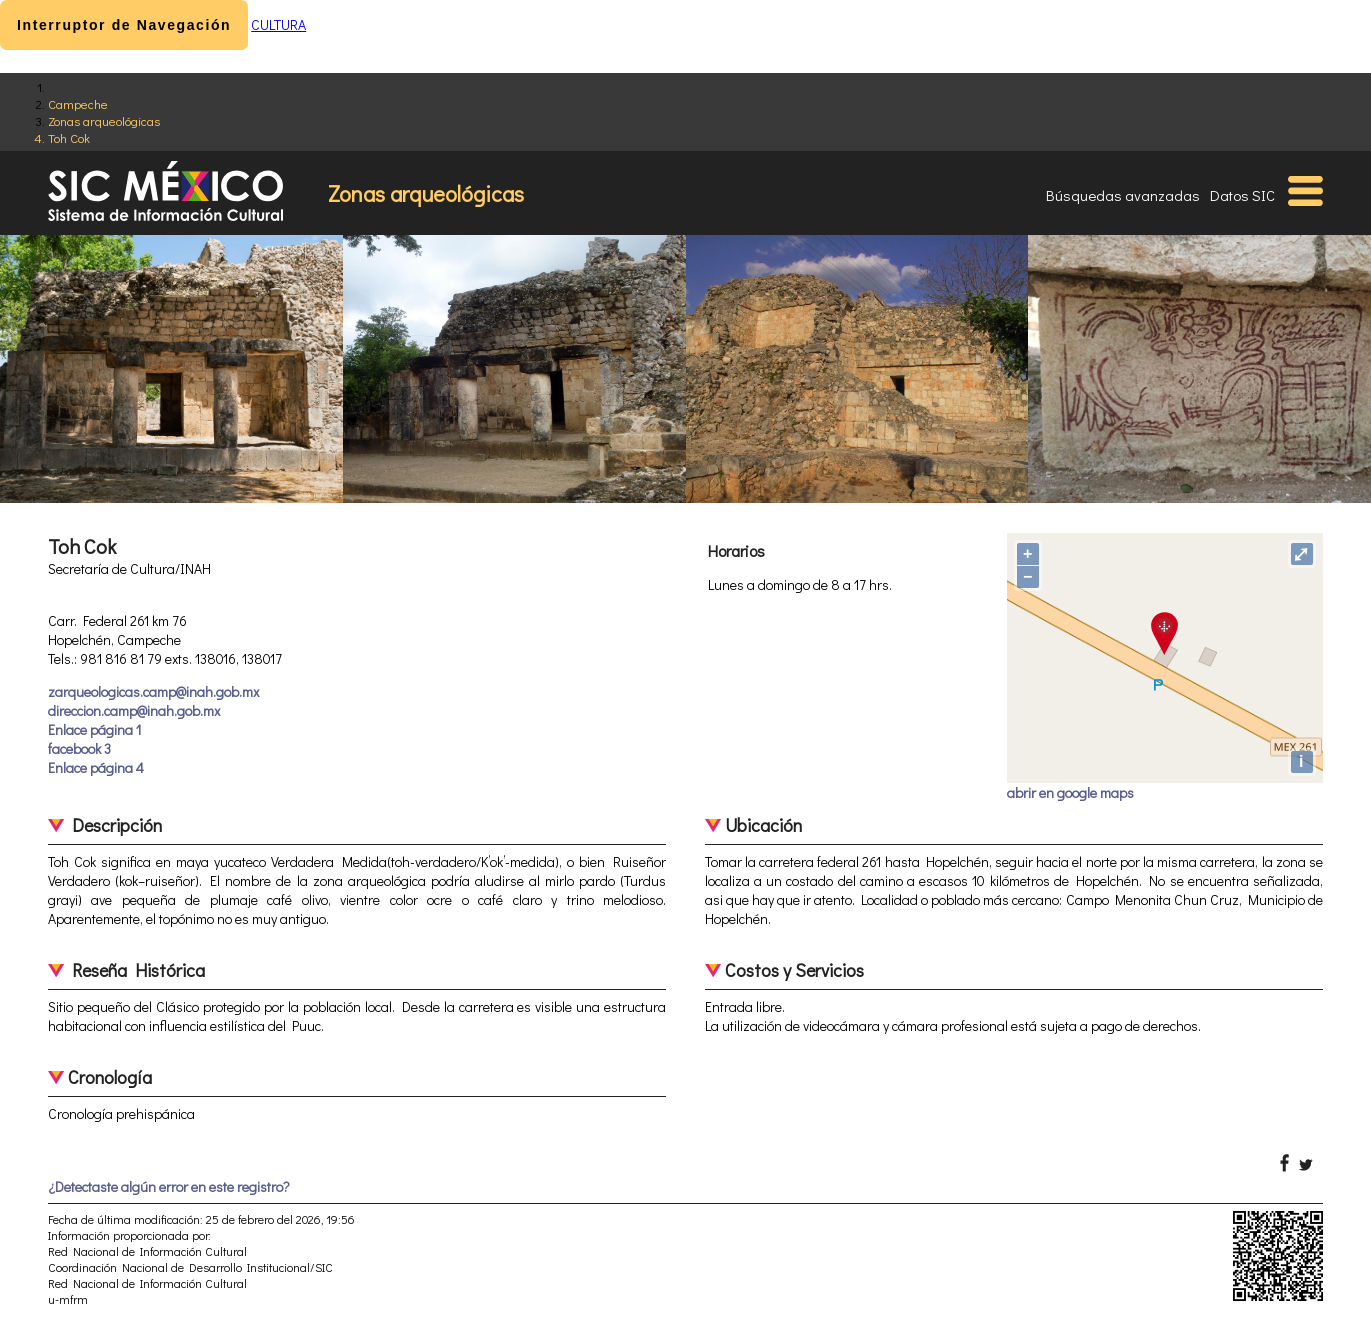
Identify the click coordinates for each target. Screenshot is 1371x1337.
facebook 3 (79, 748)
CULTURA (278, 24)
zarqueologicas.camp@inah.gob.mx (153, 691)
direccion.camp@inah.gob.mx (134, 710)
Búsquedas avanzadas (1123, 195)
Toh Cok (69, 137)
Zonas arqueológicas (104, 120)
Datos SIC (1242, 195)
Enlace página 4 (96, 767)
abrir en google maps (1070, 792)
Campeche (78, 103)
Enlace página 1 (94, 729)
